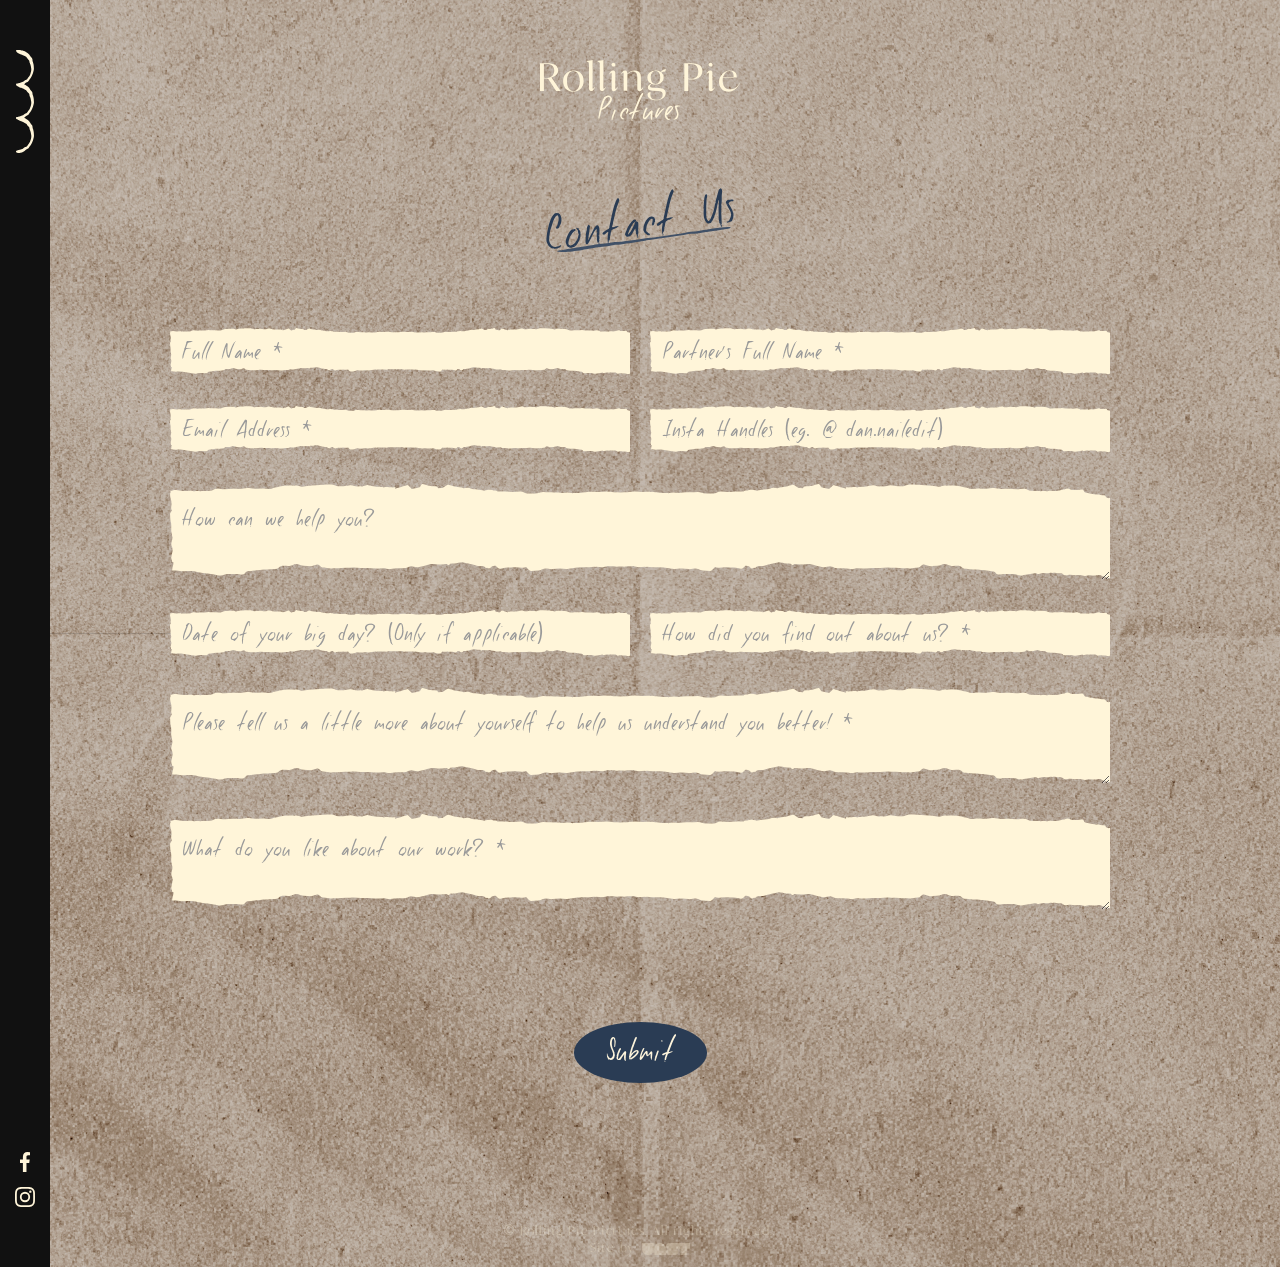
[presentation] (322, 959)
